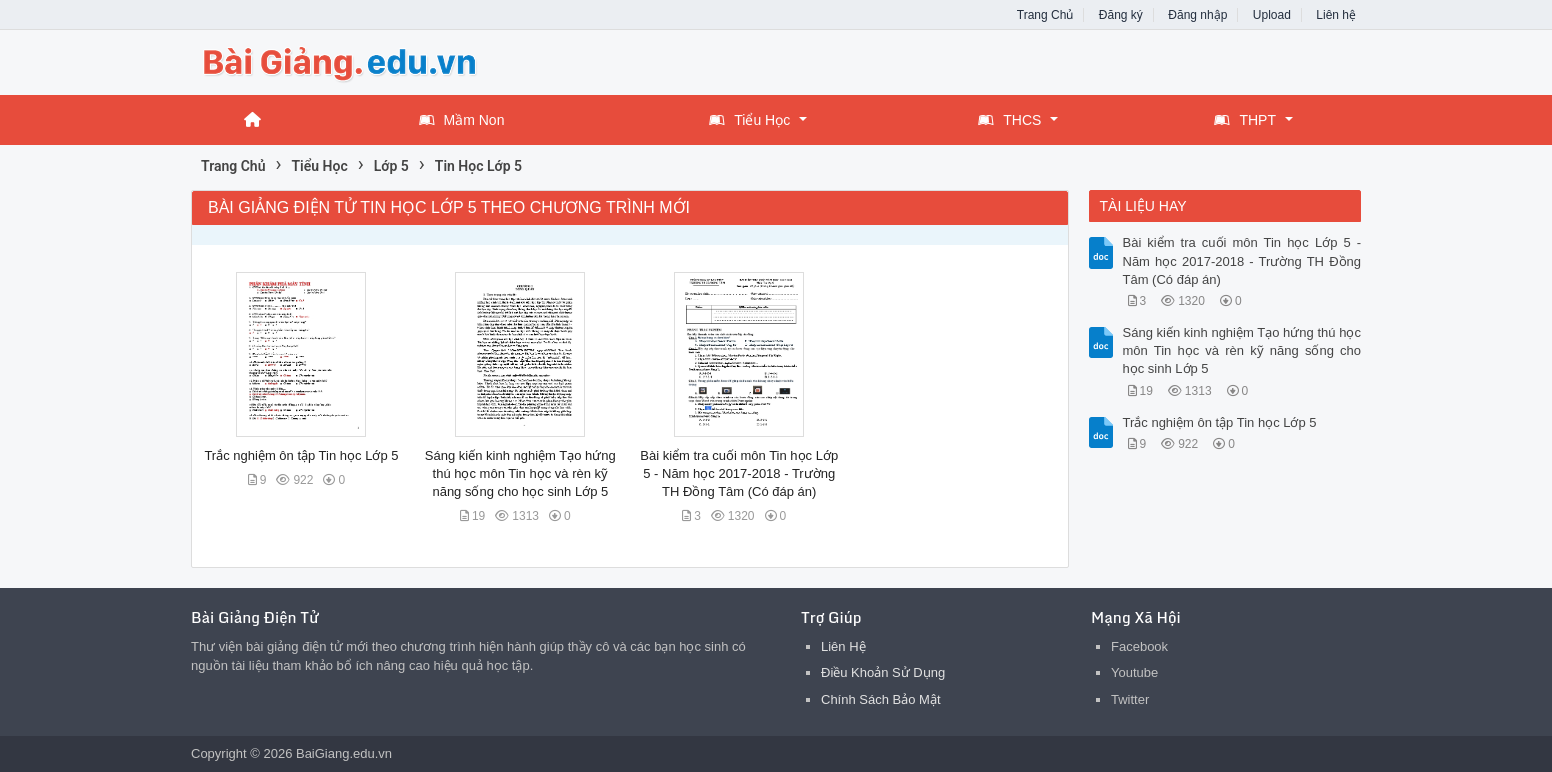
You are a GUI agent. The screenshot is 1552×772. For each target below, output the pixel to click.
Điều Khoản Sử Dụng (883, 672)
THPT (1245, 120)
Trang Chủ (1045, 15)
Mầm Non (462, 120)
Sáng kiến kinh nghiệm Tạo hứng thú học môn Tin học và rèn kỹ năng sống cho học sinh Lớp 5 (520, 473)
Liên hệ (1336, 15)
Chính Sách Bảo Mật (881, 699)
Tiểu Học (749, 120)
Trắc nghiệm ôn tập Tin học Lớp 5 (301, 455)
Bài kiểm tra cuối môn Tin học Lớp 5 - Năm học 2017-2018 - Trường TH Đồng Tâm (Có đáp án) (739, 473)
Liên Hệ (843, 646)
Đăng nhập (1197, 15)
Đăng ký (1121, 15)
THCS (1009, 120)
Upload (1272, 15)
